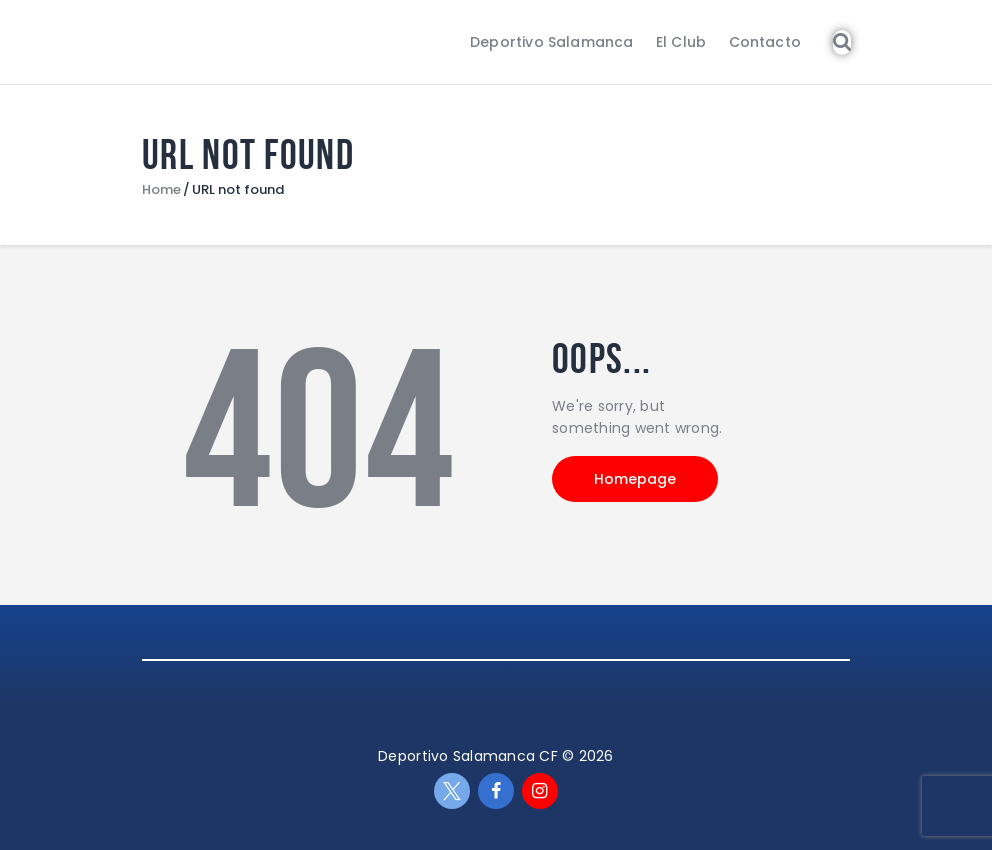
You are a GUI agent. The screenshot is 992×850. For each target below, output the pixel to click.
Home (161, 190)
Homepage (635, 479)
